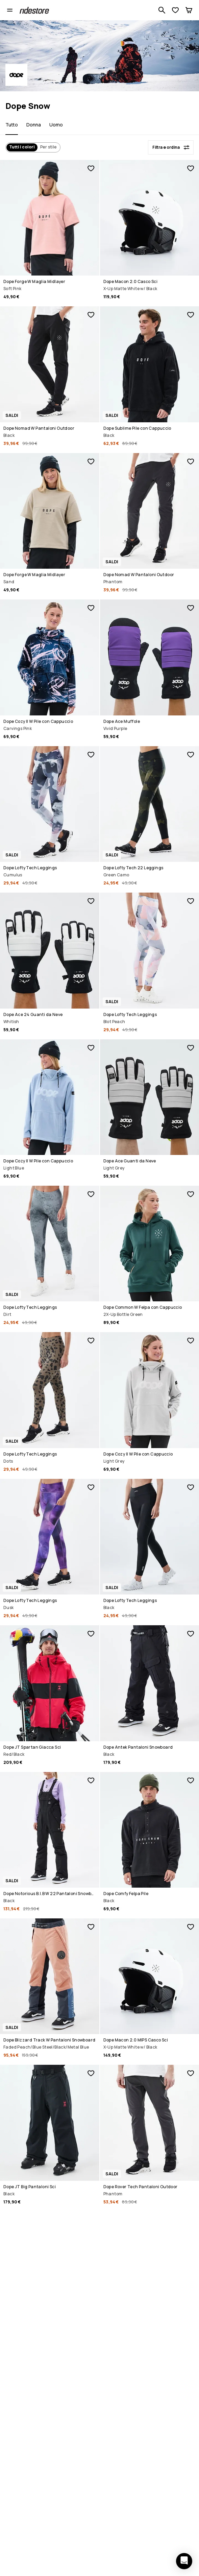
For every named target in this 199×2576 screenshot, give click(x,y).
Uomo (56, 124)
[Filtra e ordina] (171, 147)
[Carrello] (189, 10)
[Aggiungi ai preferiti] (91, 168)
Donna (33, 124)
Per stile (48, 147)
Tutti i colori (22, 147)
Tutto (11, 124)
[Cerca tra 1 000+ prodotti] (162, 10)
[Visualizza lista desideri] (175, 10)
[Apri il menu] (10, 10)
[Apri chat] (184, 2561)
